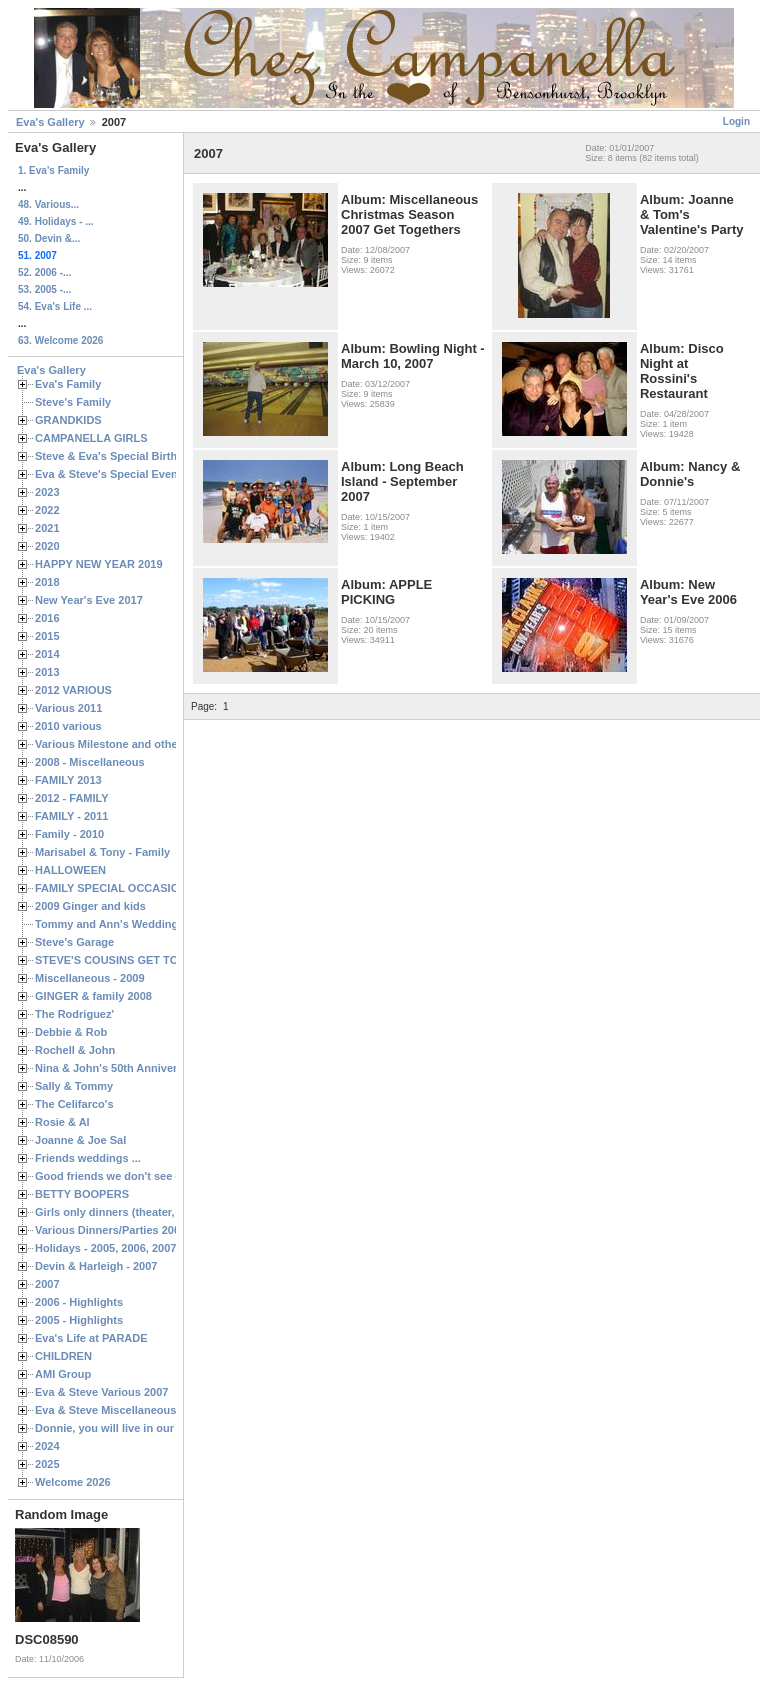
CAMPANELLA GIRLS (91, 438)
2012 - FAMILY (72, 798)
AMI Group (63, 1374)
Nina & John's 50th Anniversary (117, 1068)
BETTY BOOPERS (82, 1194)
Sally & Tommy (74, 1086)
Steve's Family (73, 402)
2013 (47, 672)
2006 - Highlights (79, 1302)
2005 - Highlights (79, 1320)
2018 (47, 582)
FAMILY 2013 (68, 780)
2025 (47, 1464)
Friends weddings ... (88, 1158)
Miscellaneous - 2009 (90, 978)
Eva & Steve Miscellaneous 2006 (119, 1410)
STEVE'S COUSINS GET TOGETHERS (133, 960)
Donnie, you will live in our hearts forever (142, 1428)
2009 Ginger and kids (90, 906)
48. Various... (48, 204)
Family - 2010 (69, 834)
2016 (47, 618)
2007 (47, 1284)
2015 (47, 636)
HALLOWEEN (70, 870)
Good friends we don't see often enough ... (146, 1176)
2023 (47, 492)
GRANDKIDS (68, 420)
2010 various (68, 726)
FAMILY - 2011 (71, 816)
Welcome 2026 (73, 1482)
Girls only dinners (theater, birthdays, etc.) (145, 1212)
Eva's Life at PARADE (91, 1338)
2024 (47, 1446)
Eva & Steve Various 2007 (102, 1392)
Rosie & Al (62, 1122)
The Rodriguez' (74, 1014)
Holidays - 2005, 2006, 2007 (105, 1248)
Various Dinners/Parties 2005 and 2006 (135, 1230)
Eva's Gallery (50, 122)
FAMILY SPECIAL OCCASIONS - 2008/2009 (145, 888)
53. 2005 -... (44, 289)
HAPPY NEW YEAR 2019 (99, 564)
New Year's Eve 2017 (89, 600)
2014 (47, 654)
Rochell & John (75, 1050)
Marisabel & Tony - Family (102, 852)
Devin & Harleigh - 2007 (96, 1266)
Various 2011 (68, 708)
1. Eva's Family (53, 170)
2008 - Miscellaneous (90, 762)
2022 (47, 510)
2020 (47, 546)
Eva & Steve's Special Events (111, 474)
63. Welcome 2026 (60, 340)
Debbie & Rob (71, 1032)
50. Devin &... (49, 238)
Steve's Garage (74, 942)
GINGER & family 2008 (93, 996)
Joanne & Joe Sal (80, 1140)
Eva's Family (68, 384)
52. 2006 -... (44, 272)
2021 (47, 528)
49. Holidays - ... (56, 221)
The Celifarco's (74, 1104)
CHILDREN (63, 1356)
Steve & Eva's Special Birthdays (118, 456)
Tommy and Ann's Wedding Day (118, 924)
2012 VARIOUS (73, 690)
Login (736, 121)
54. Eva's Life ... (55, 306)
